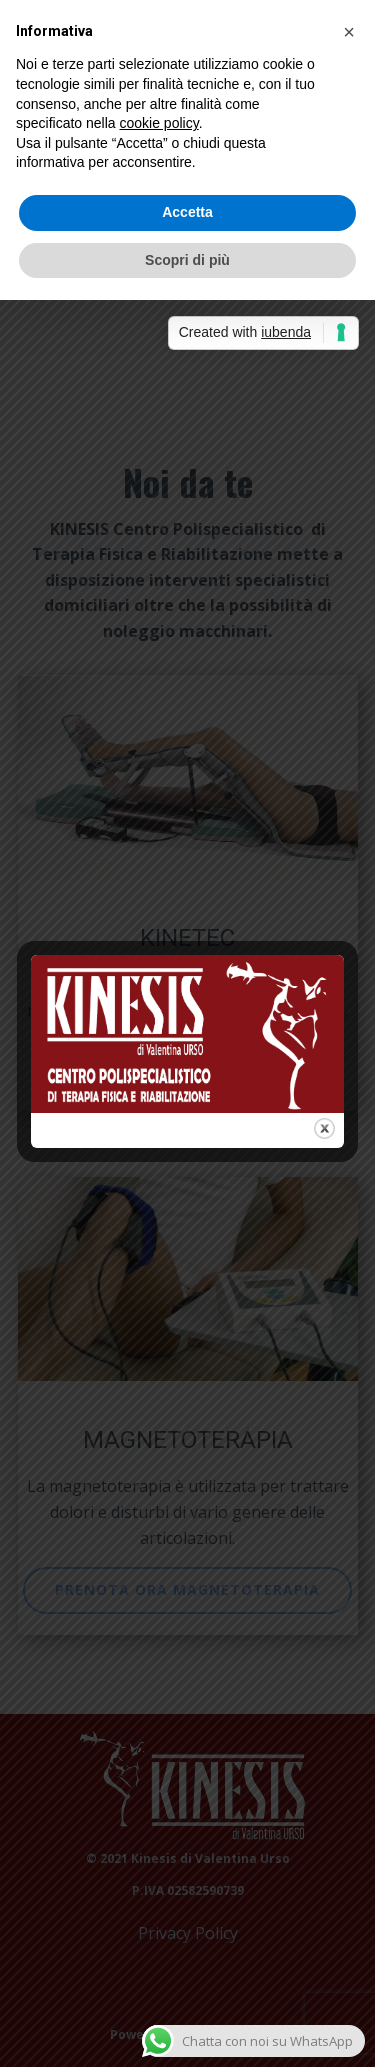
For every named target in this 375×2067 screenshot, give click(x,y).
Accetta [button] (187, 212)
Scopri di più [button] (187, 260)
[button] (349, 32)
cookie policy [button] (159, 123)
